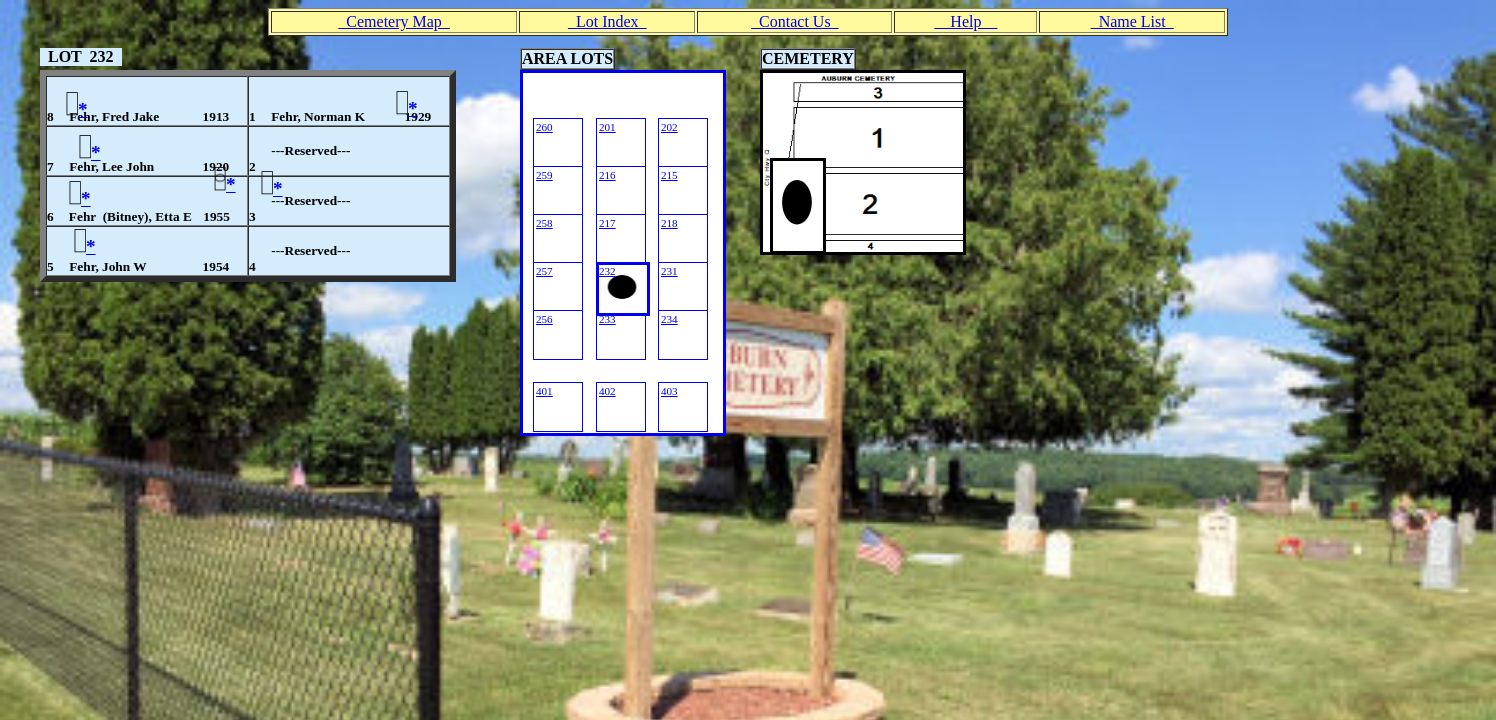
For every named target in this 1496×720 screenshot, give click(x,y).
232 (607, 271)
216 (607, 175)
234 (669, 319)
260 (544, 127)
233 (607, 319)
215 (669, 175)
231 (669, 271)
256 (544, 319)
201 (607, 127)
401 (544, 391)
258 (544, 223)
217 (607, 223)
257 (544, 271)
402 (607, 391)
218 (669, 223)
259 (544, 175)
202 (669, 127)
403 (669, 391)
